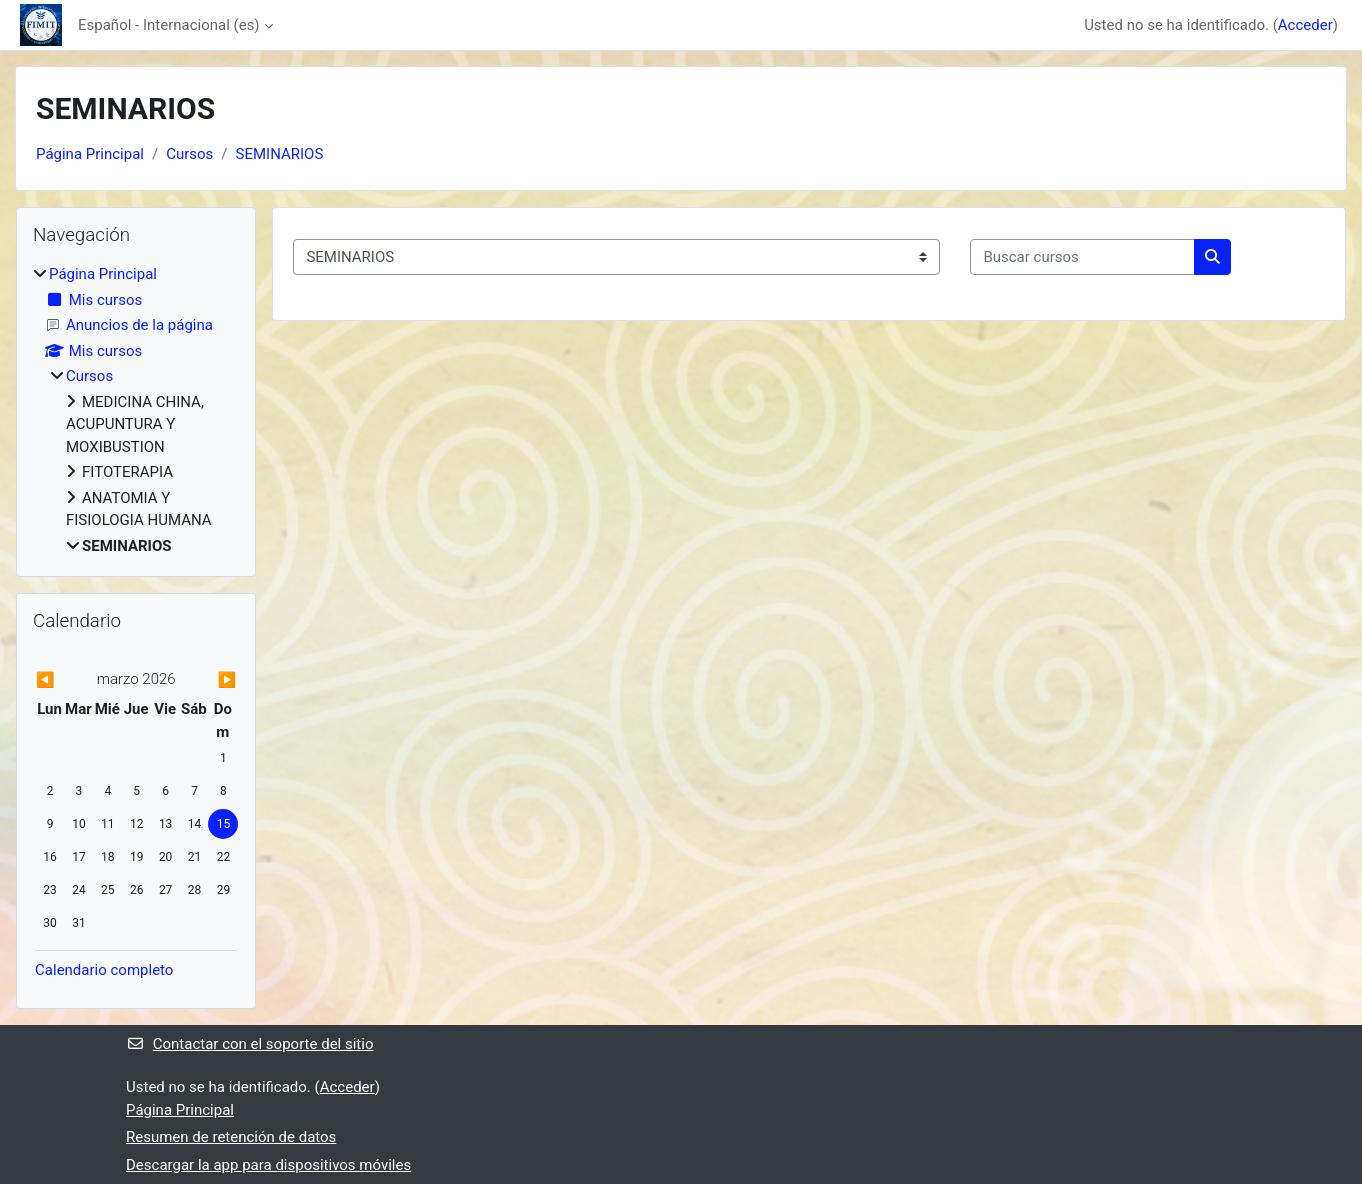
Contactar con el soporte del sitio (249, 1044)
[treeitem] (136, 410)
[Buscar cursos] (1082, 257)
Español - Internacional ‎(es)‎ (169, 25)
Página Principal (90, 154)
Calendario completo (104, 970)
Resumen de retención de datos (231, 1137)
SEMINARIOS (280, 154)
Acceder (1305, 25)
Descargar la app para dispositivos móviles (268, 1165)
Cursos (189, 154)
